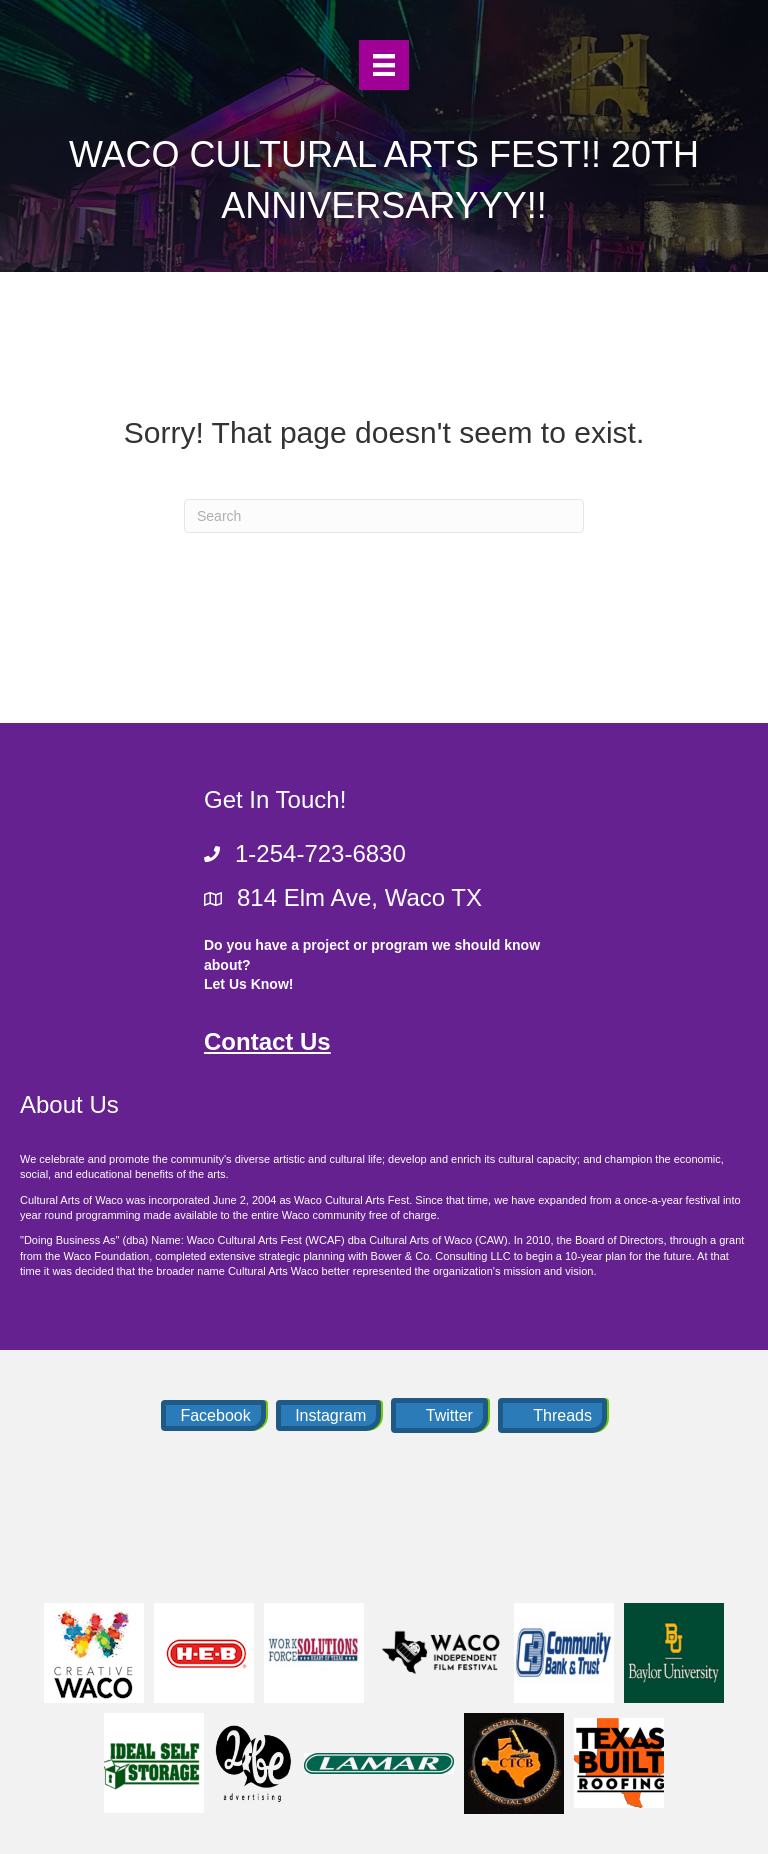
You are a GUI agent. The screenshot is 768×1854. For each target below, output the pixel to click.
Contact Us (267, 1041)
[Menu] (384, 65)
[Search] (384, 516)
